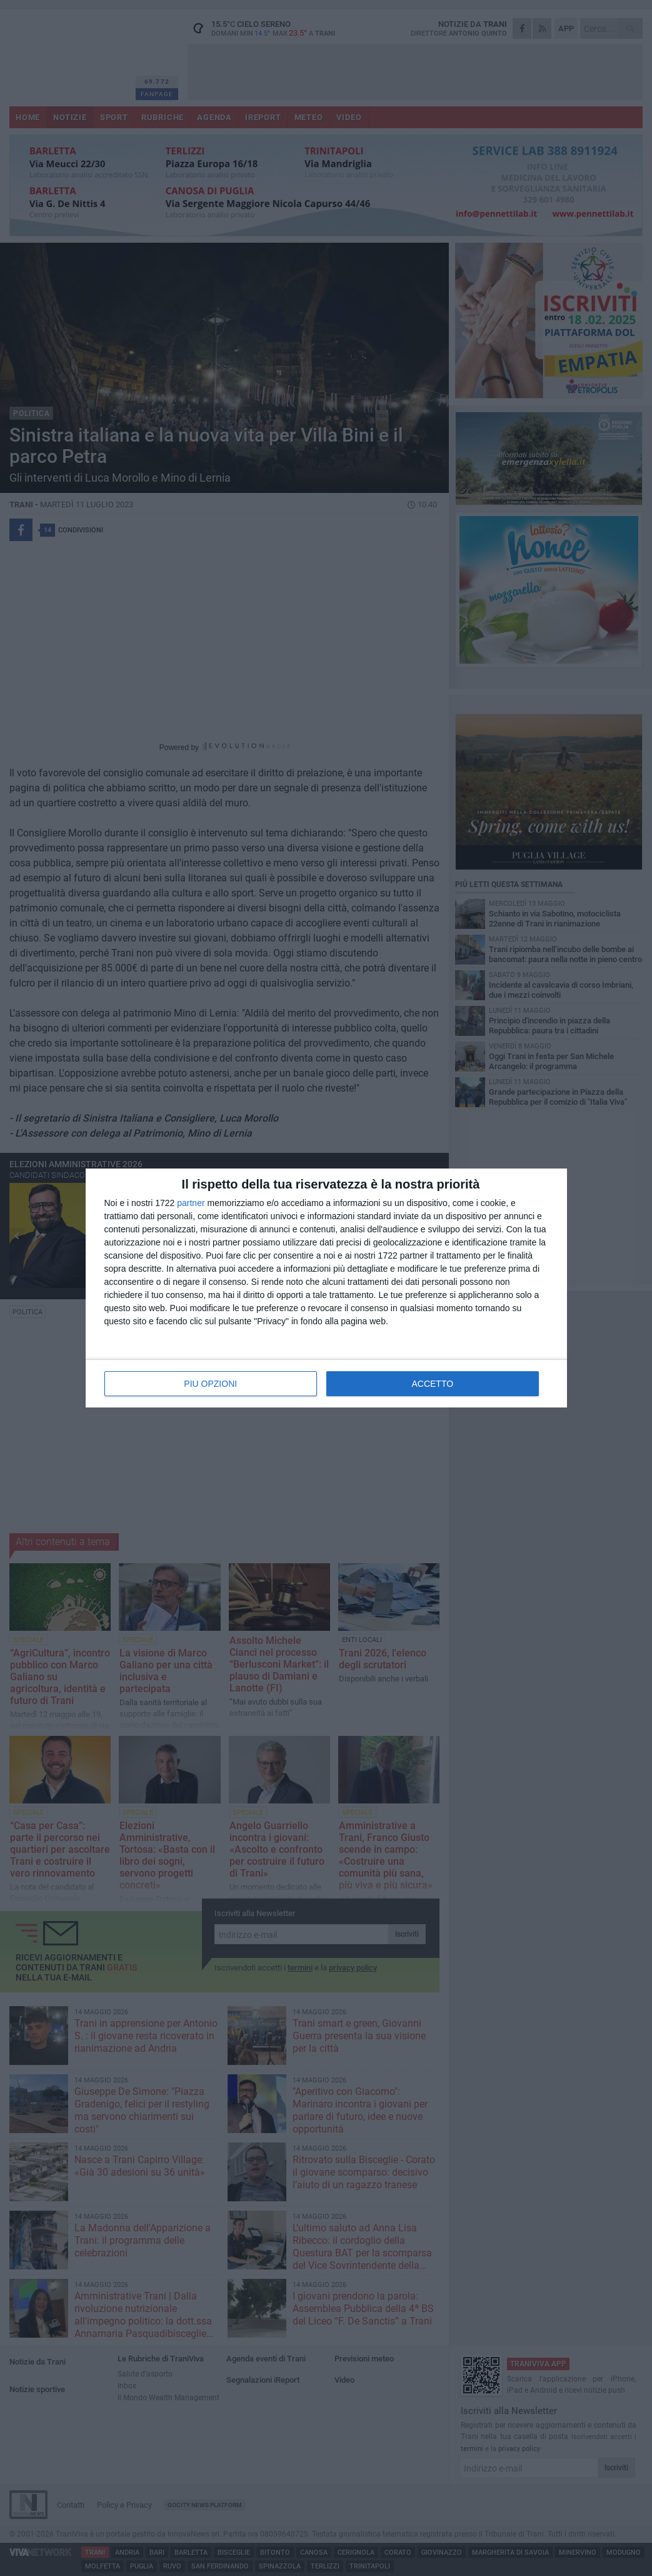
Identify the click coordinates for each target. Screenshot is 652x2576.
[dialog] (326, 1288)
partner (190, 1203)
